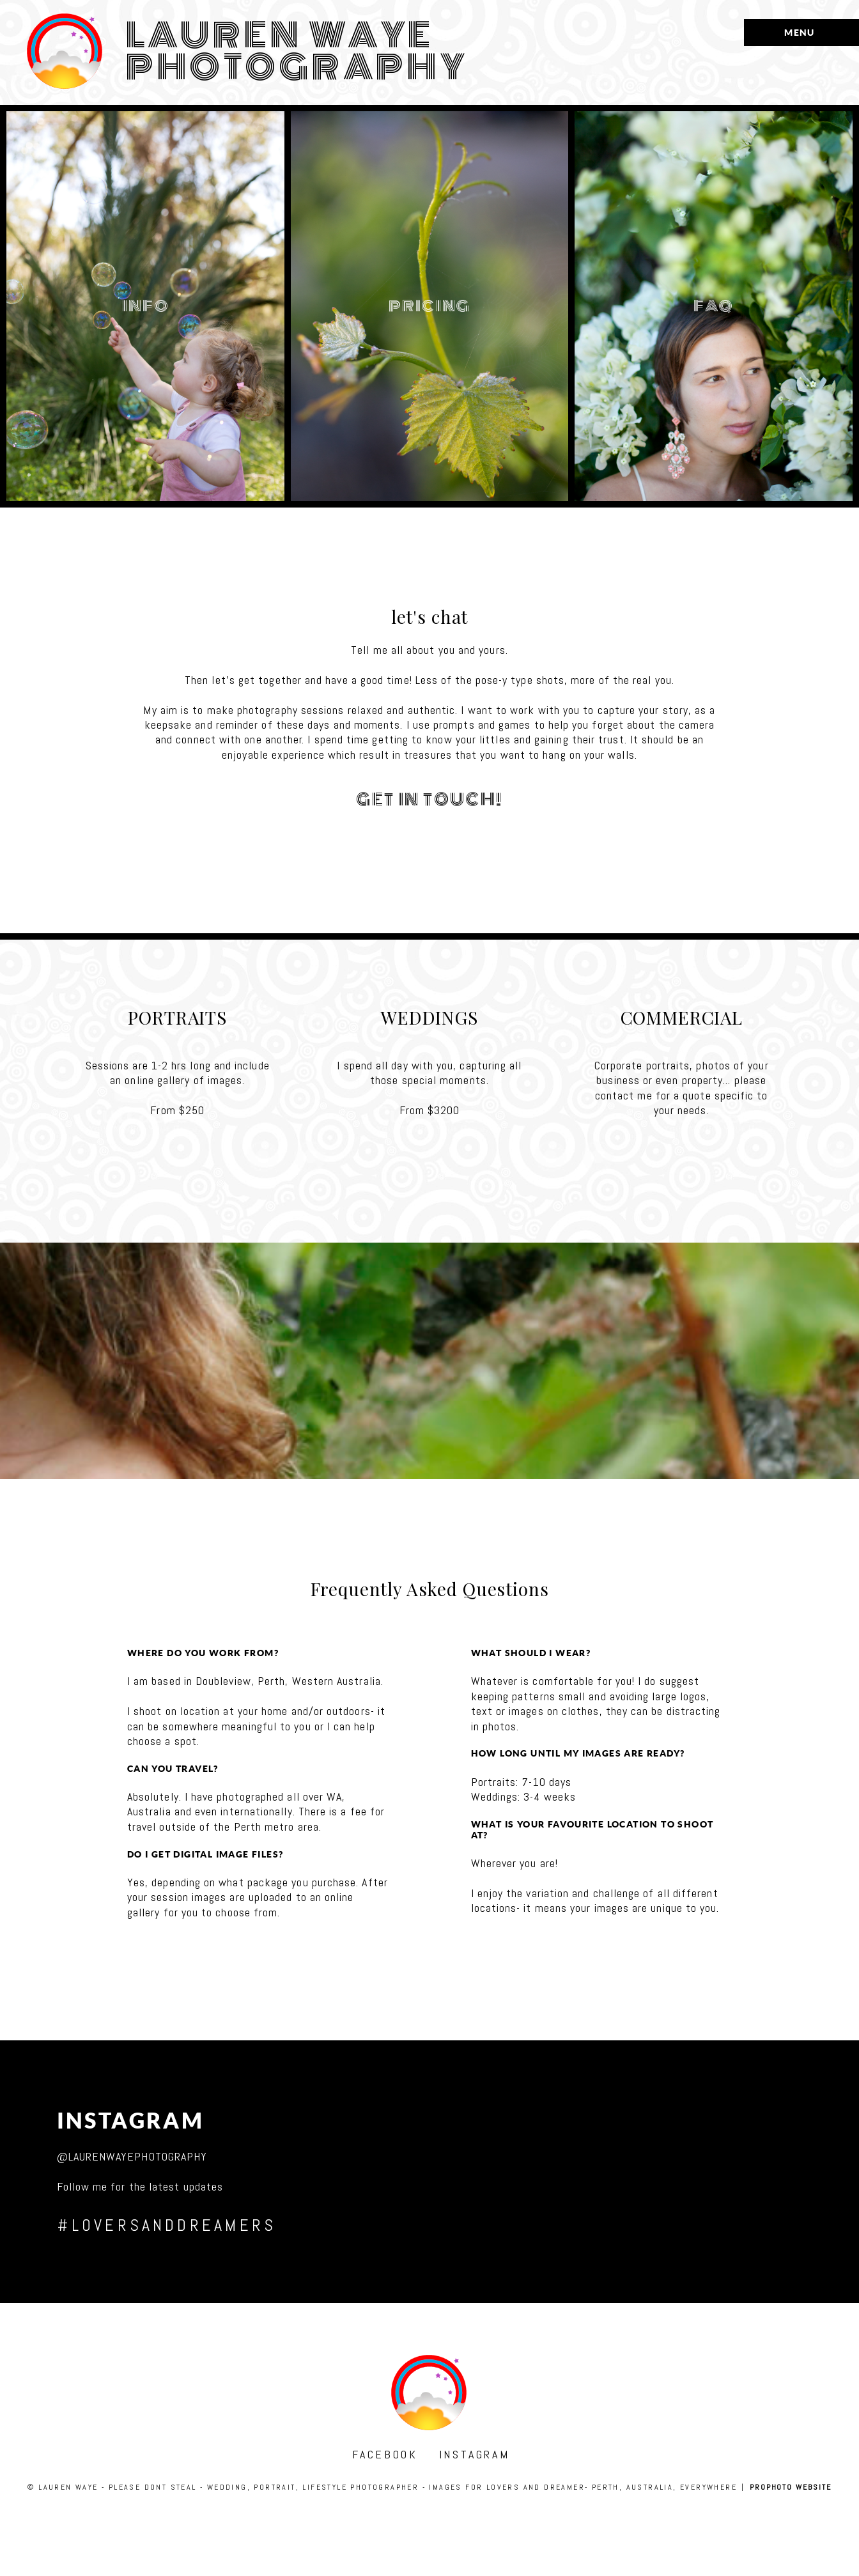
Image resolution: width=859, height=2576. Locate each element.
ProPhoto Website (791, 2487)
